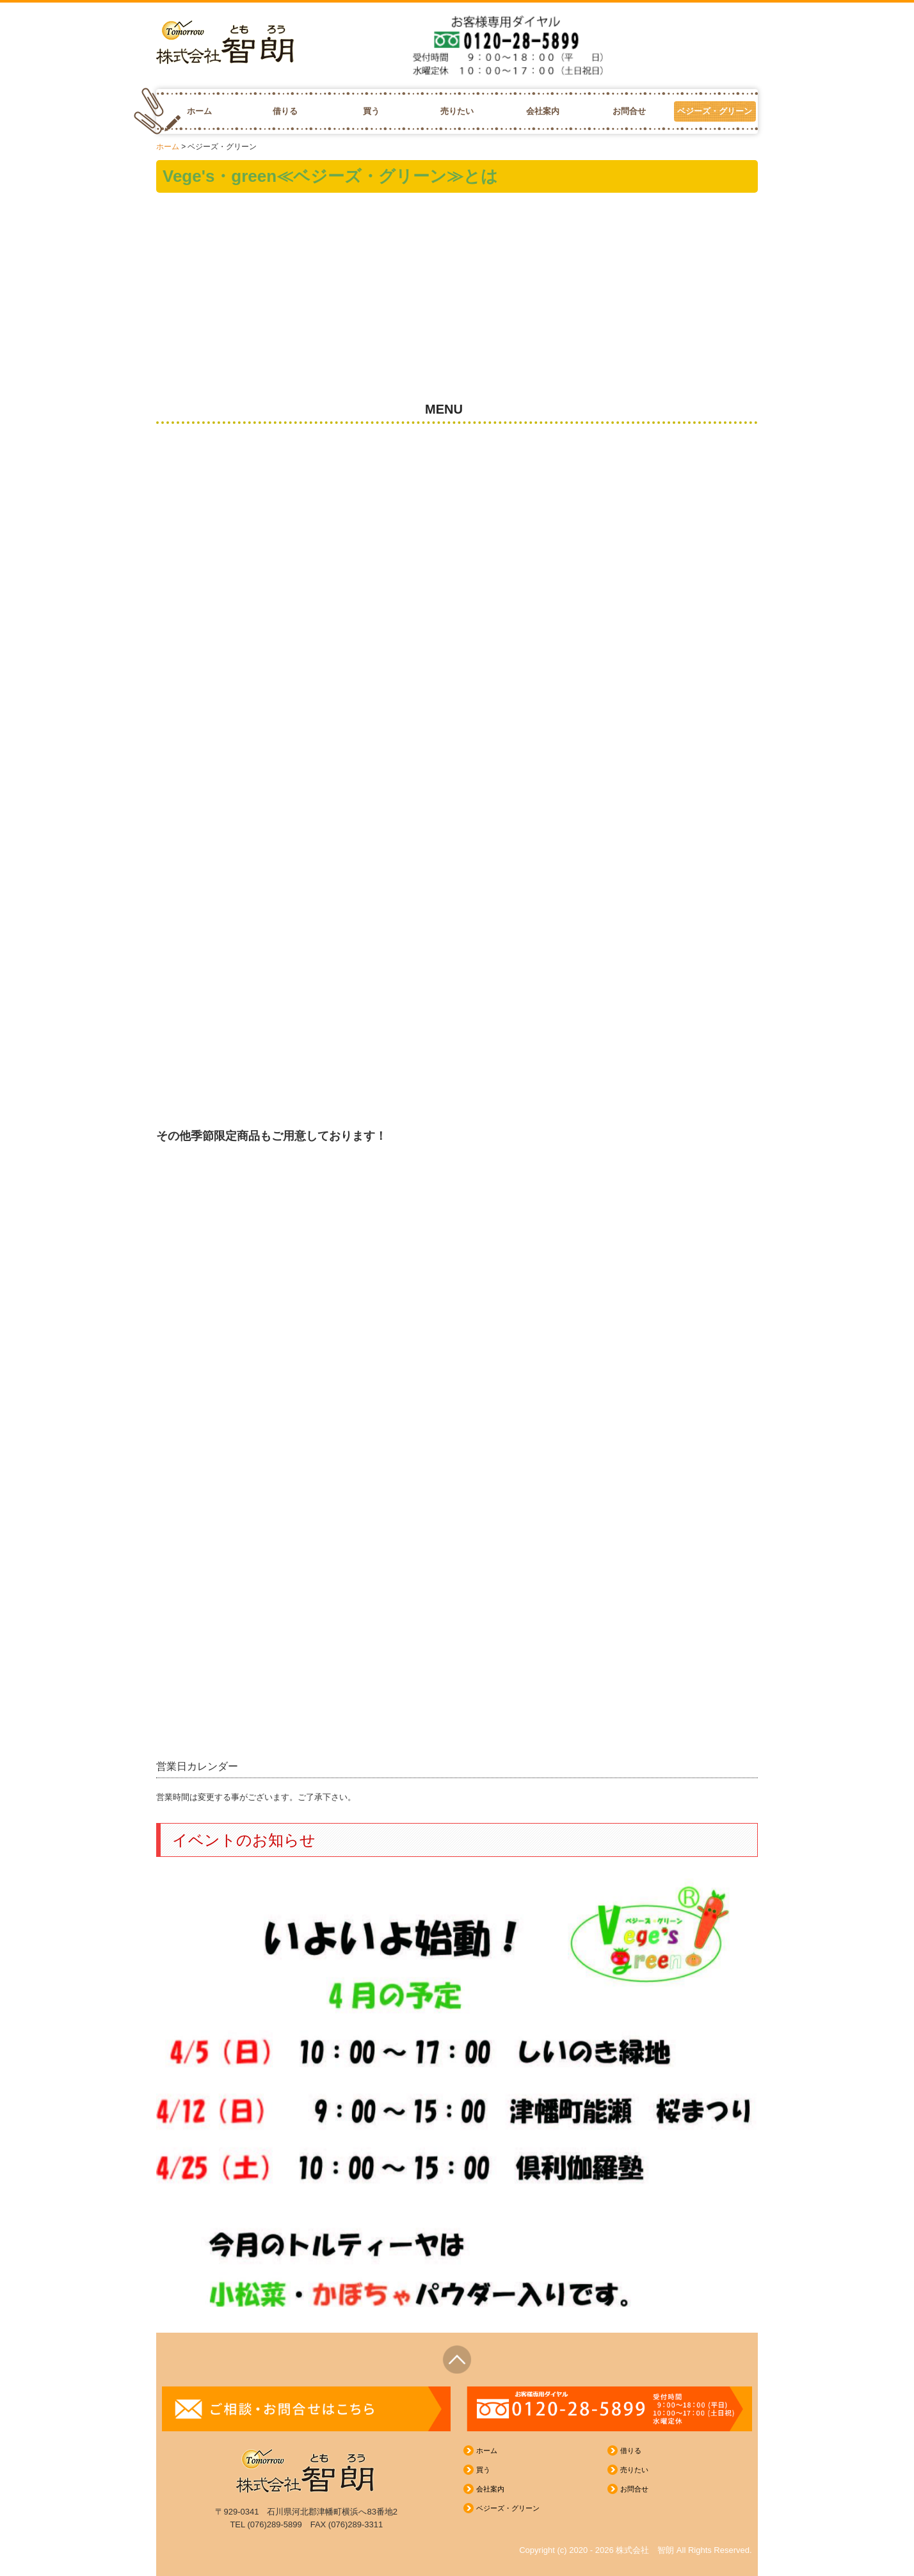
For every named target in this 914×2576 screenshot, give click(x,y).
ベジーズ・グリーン (714, 111)
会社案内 (542, 111)
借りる (285, 111)
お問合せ (629, 111)
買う (371, 111)
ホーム (199, 111)
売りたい (457, 111)
